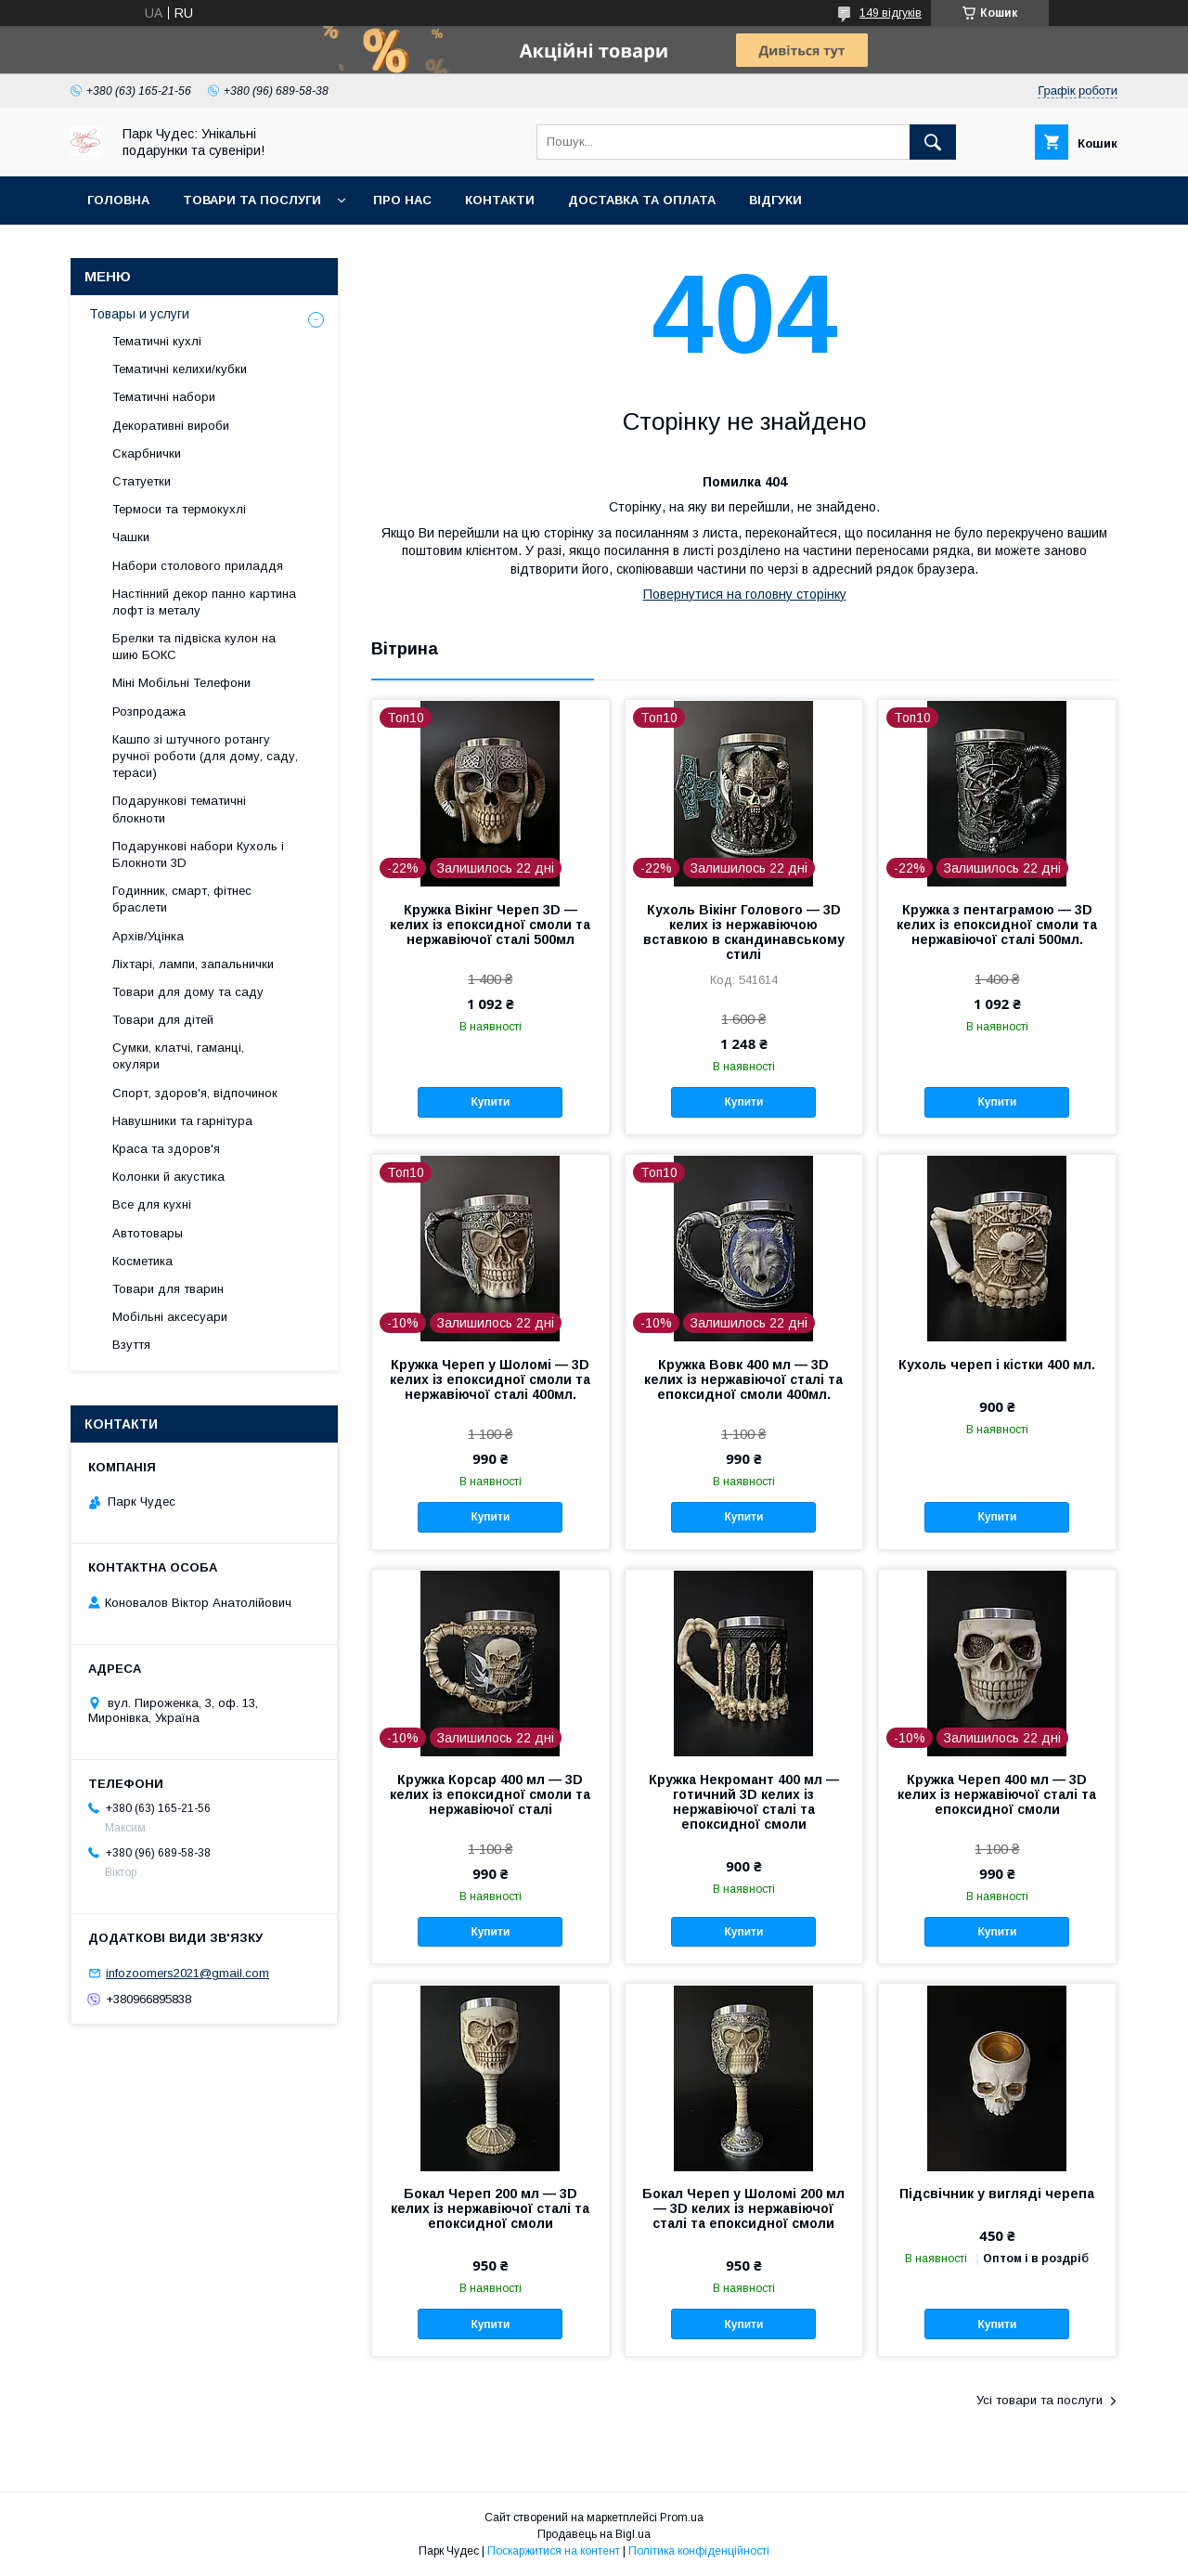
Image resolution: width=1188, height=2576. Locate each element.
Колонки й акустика (168, 1177)
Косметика (142, 1261)
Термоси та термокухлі (179, 509)
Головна (118, 200)
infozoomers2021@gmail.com (187, 1973)
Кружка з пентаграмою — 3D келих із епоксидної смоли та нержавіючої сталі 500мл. (997, 924)
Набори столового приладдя (197, 566)
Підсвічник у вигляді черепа (996, 2193)
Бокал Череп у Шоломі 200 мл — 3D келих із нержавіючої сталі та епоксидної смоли (743, 2208)
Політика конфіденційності (698, 2550)
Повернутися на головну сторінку (744, 594)
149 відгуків (890, 12)
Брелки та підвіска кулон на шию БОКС (194, 646)
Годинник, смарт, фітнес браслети (182, 899)
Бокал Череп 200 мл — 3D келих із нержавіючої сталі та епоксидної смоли (490, 2208)
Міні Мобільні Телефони (181, 683)
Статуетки (141, 481)
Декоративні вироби (170, 426)
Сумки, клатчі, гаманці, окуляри (178, 1056)
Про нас (402, 200)
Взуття (131, 1345)
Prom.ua (682, 2517)
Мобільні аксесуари (169, 1317)
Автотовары (147, 1233)
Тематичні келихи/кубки (179, 369)
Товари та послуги (252, 200)
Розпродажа (149, 711)
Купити (490, 1101)
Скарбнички (146, 453)
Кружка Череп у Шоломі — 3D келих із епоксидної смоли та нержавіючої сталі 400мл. (490, 1379)
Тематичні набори (163, 397)
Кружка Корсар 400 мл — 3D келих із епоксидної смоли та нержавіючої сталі (490, 1794)
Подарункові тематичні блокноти (179, 809)
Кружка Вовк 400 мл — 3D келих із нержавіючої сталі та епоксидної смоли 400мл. (743, 1379)
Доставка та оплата (642, 200)
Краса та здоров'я (166, 1149)
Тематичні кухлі (156, 341)
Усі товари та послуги (1039, 2400)
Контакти (500, 200)
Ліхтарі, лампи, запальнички (193, 964)
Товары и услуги (139, 313)
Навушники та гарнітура (182, 1121)
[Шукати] (933, 142)
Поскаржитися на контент (553, 2550)
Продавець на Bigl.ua (594, 2534)
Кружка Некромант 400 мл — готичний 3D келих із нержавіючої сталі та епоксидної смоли (744, 1802)
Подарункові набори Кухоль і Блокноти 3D (198, 854)
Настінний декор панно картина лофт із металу (204, 602)
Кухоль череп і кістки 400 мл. (996, 1364)
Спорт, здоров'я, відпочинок (195, 1093)
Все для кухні (151, 1204)
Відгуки (775, 200)
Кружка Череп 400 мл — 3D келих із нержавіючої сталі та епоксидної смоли (996, 1794)
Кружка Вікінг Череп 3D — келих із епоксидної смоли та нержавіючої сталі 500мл (490, 924)
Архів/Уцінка (148, 936)
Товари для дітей (162, 1020)
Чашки (130, 537)
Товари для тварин (168, 1289)
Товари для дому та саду (188, 992)
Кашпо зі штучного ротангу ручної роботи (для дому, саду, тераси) (205, 756)
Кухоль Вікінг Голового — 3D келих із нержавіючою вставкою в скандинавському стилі (744, 932)
